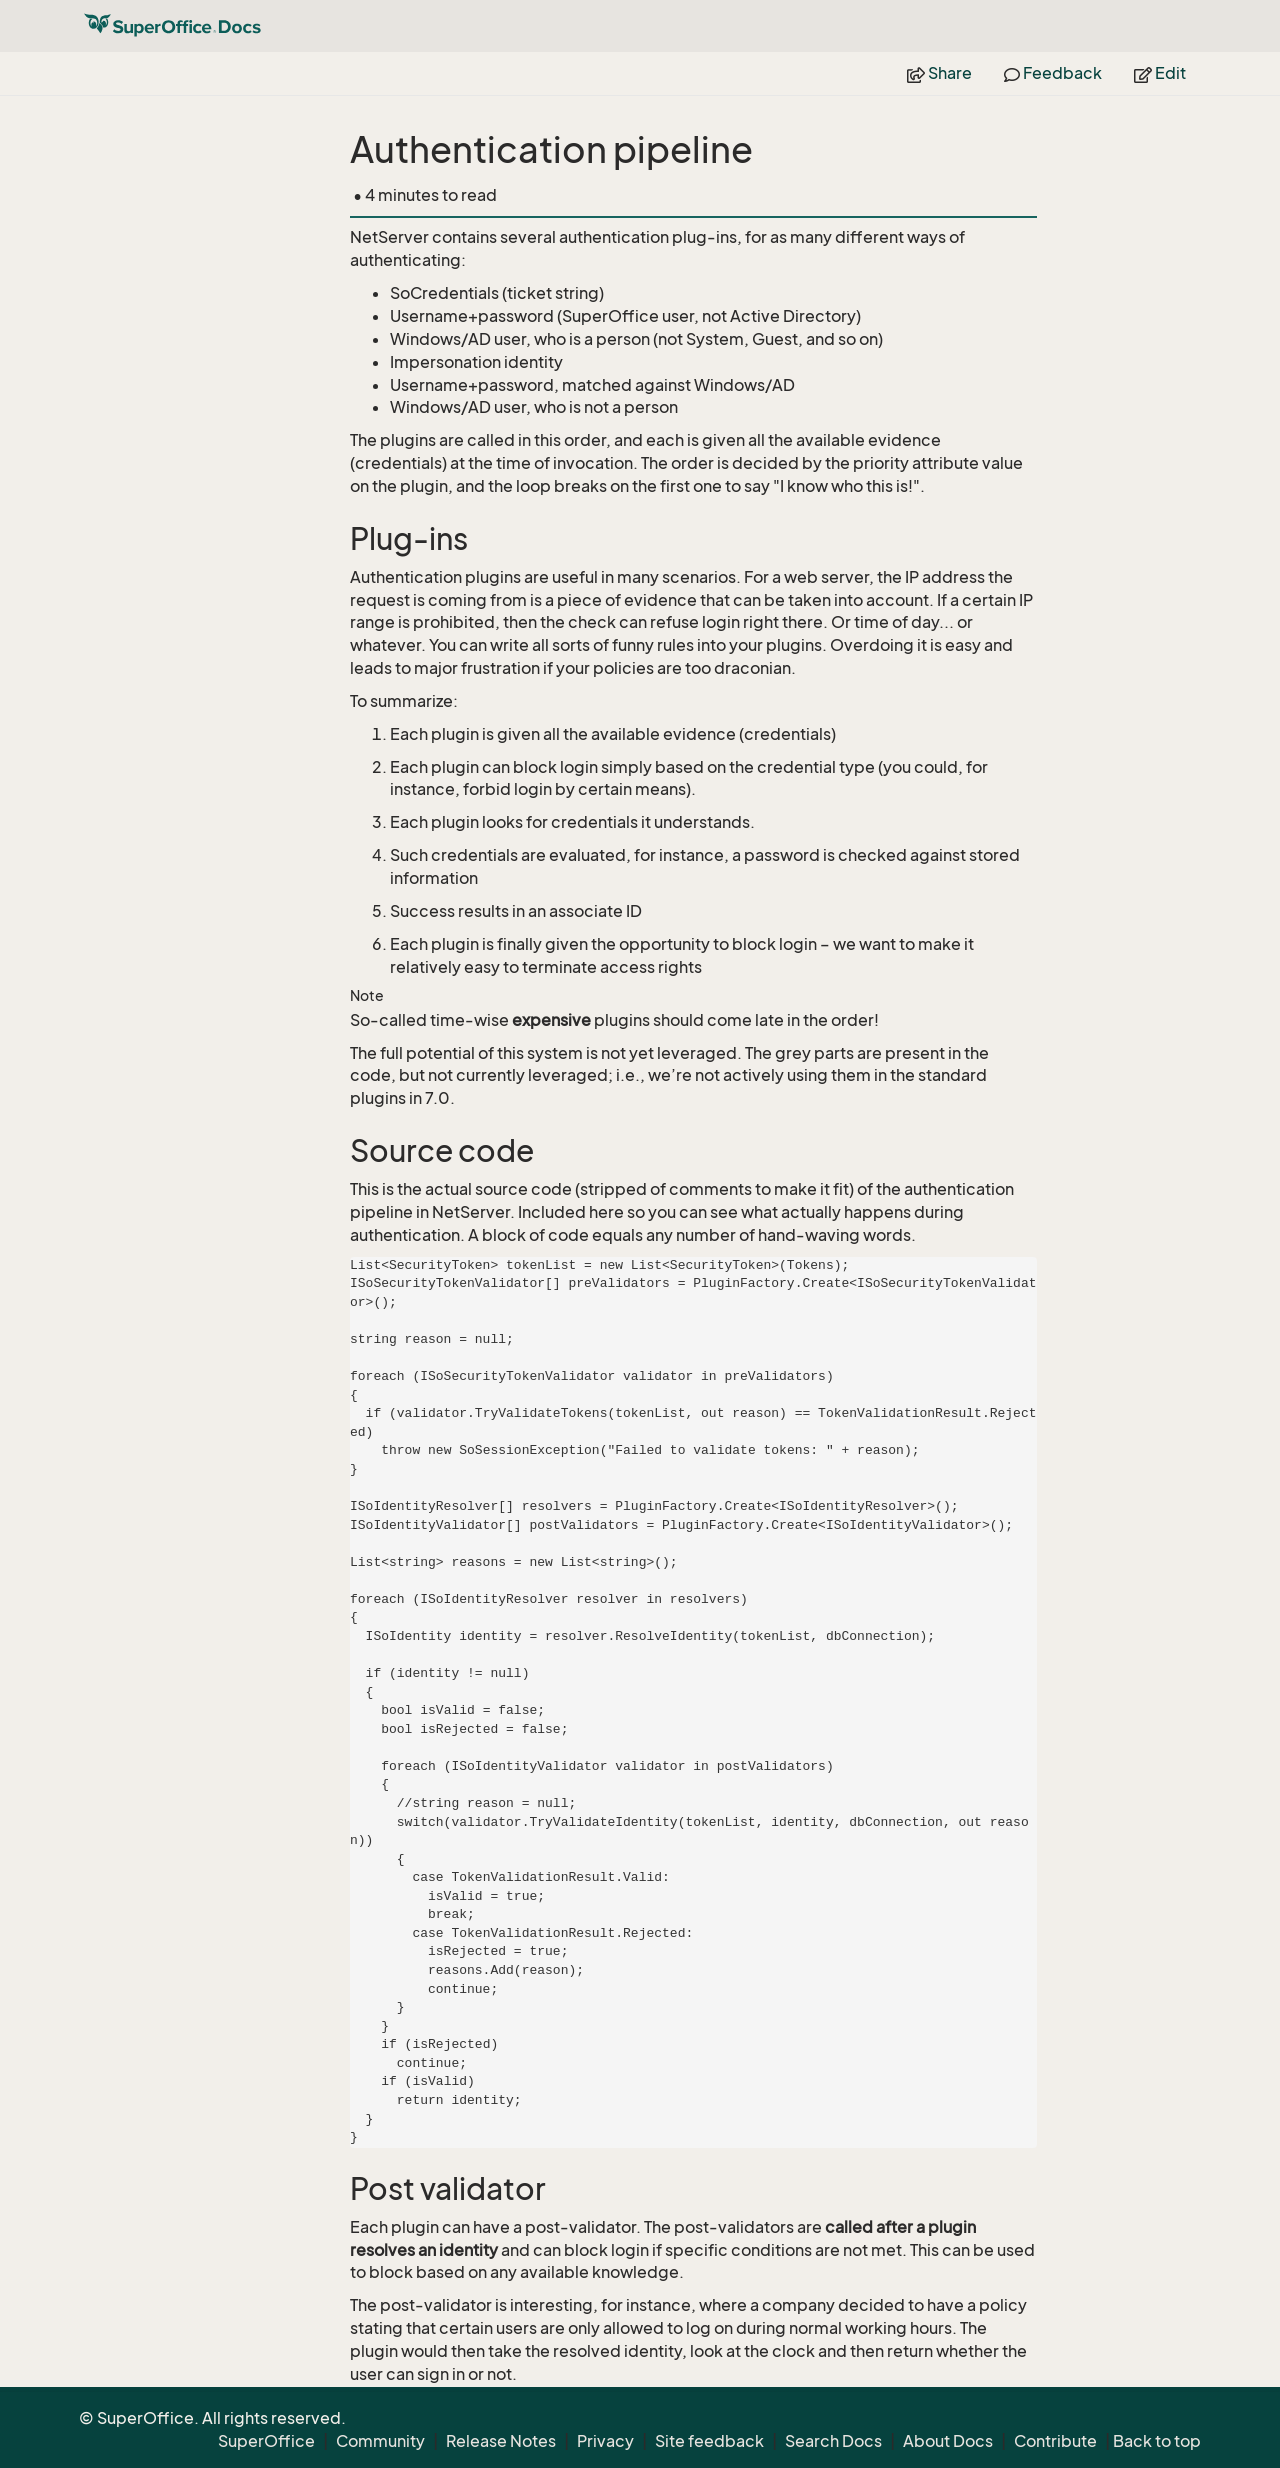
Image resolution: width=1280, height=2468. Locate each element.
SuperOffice (266, 2441)
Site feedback (709, 2441)
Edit (1160, 73)
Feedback (1053, 73)
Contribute (1055, 2441)
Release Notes (501, 2441)
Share (939, 73)
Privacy (605, 2441)
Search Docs (833, 2441)
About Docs (948, 2441)
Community (380, 2441)
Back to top (1157, 2441)
